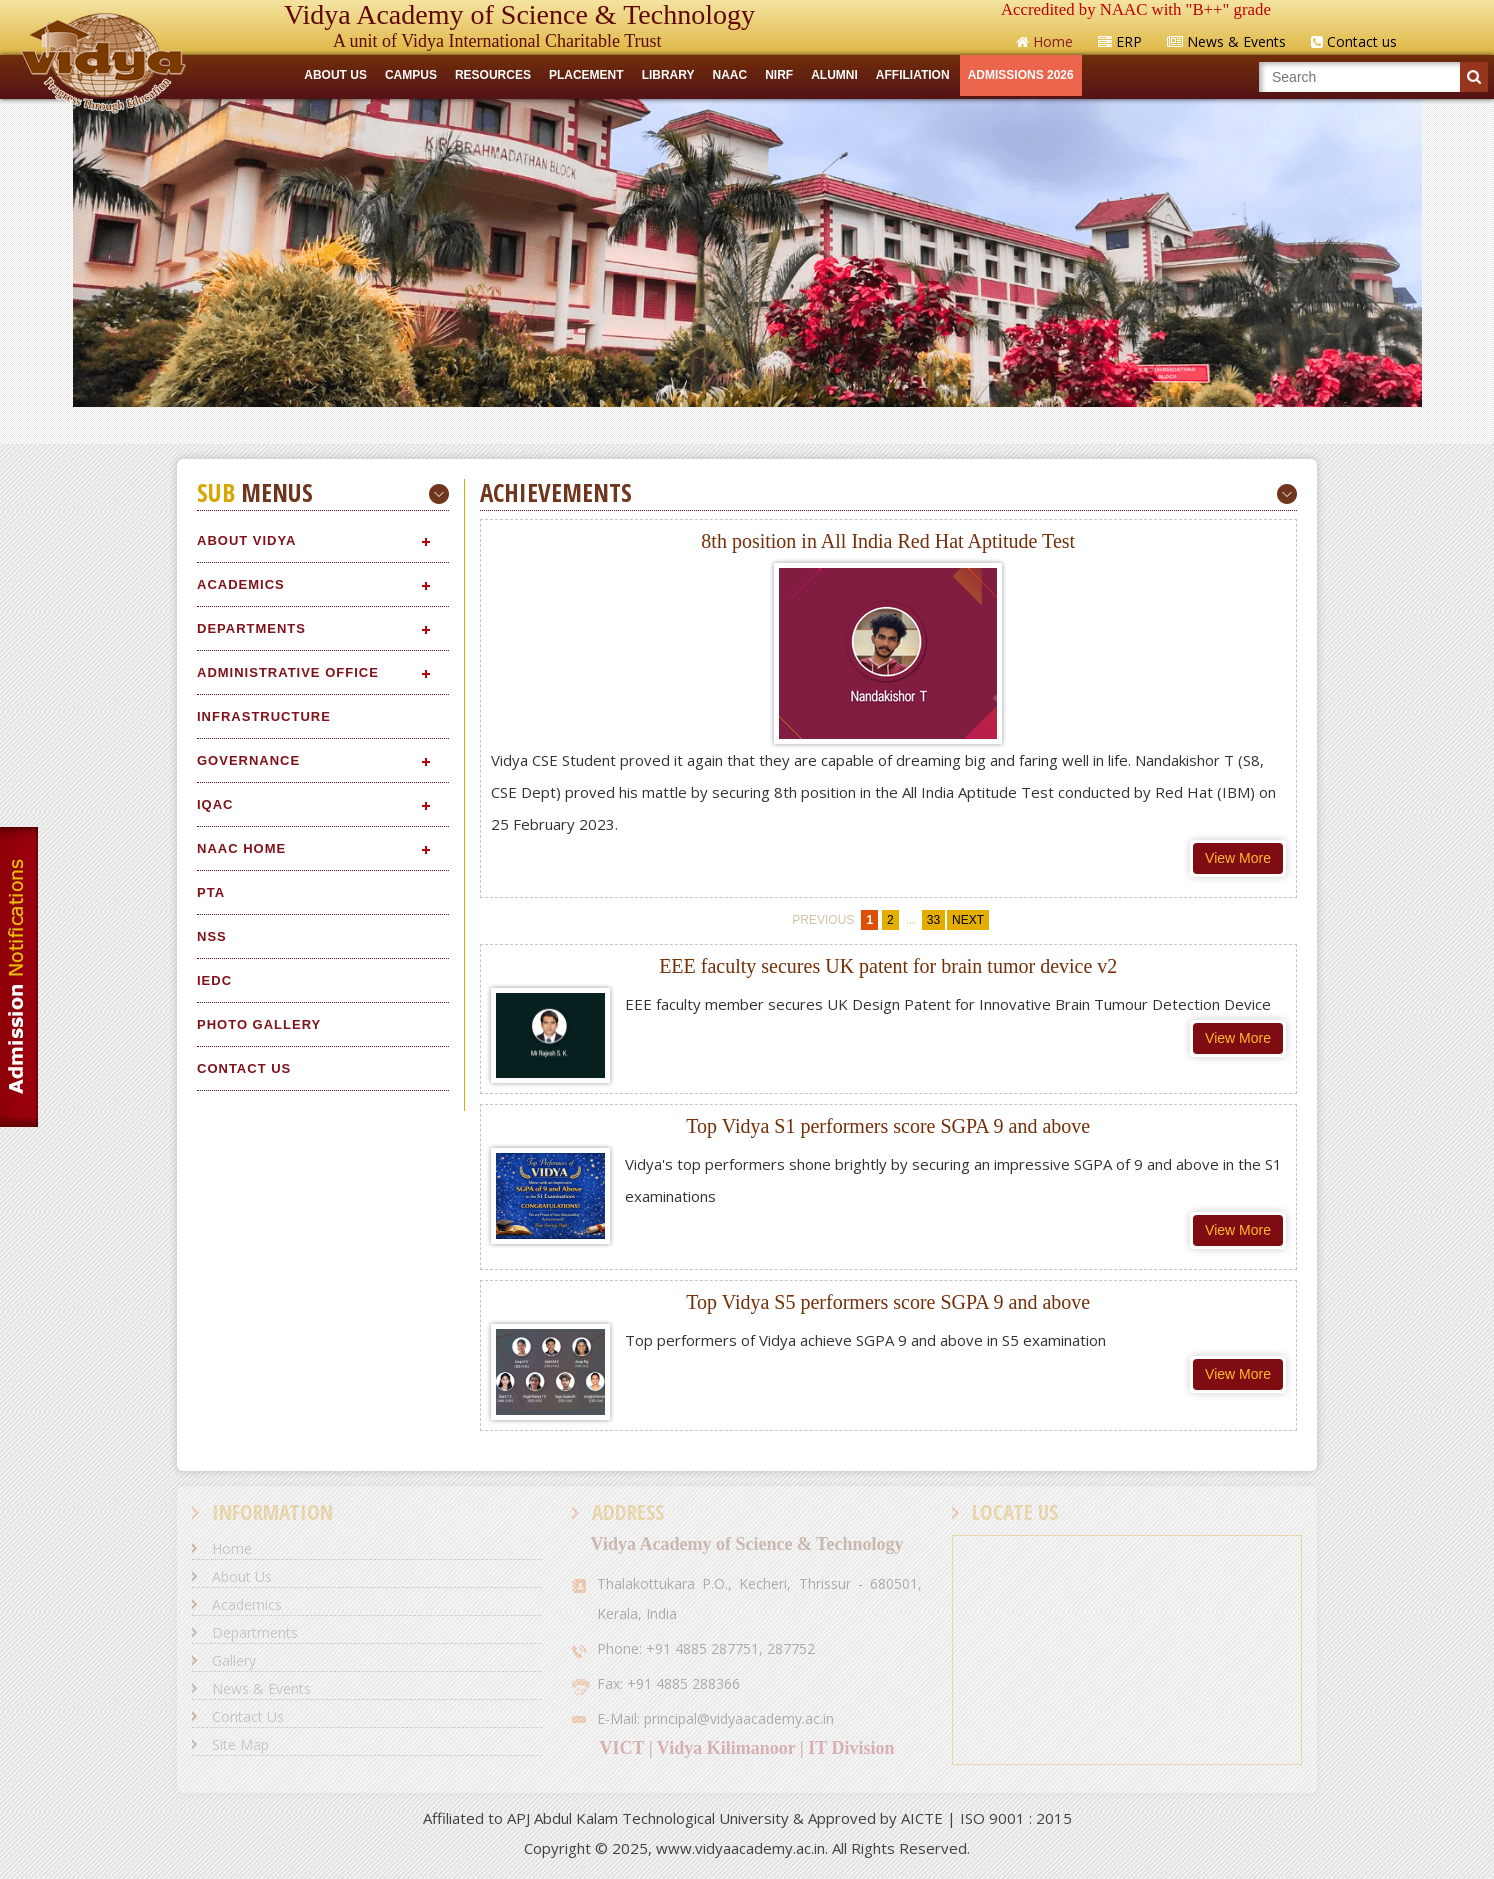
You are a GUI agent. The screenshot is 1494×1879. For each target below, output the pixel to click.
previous (823, 920)
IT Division (851, 1748)
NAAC (730, 75)
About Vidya (246, 540)
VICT (621, 1748)
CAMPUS (411, 75)
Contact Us (244, 1068)
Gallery (234, 1660)
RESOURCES (493, 75)
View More (1238, 858)
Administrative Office (288, 672)
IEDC (214, 980)
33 (933, 920)
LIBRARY (668, 75)
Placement (586, 75)
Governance (248, 760)
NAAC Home (241, 848)
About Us (242, 1576)
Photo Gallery (259, 1024)
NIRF (779, 75)
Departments (251, 628)
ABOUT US (335, 75)
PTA (211, 892)
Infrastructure (264, 716)
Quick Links (747, 425)
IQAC (215, 804)
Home (232, 1548)
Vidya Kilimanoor (726, 1748)
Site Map (240, 1744)
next (968, 920)
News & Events (261, 1688)
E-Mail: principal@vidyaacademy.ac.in (715, 1718)
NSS (212, 936)
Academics (241, 584)
